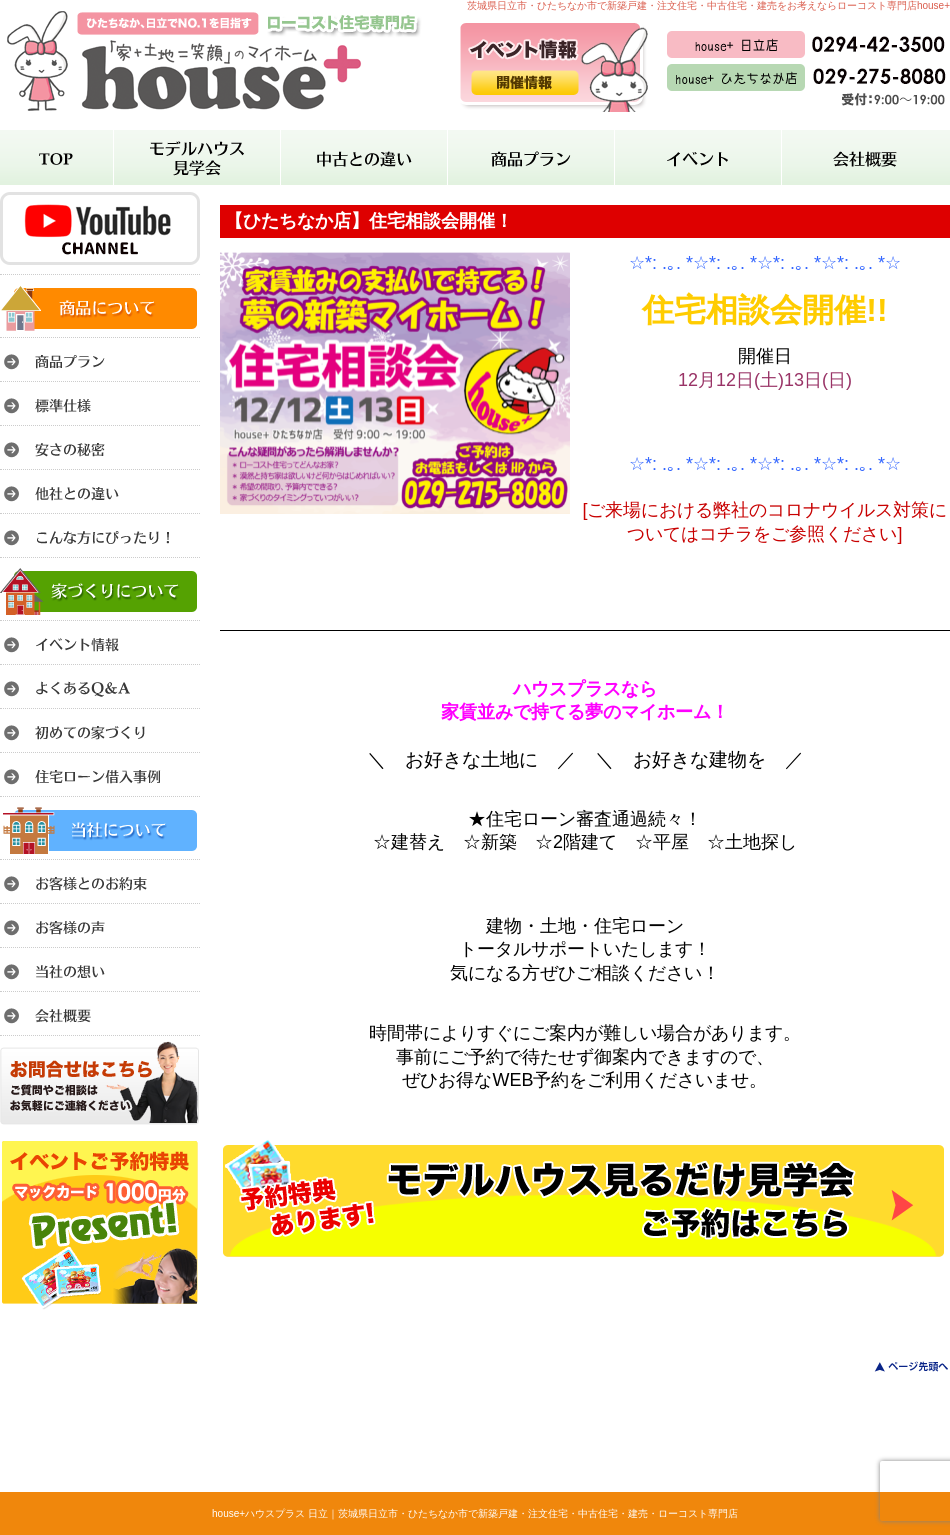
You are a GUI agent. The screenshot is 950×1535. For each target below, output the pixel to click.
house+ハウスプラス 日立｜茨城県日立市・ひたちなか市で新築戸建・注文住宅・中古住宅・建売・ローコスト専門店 (475, 1513)
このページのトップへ (899, 1366)
